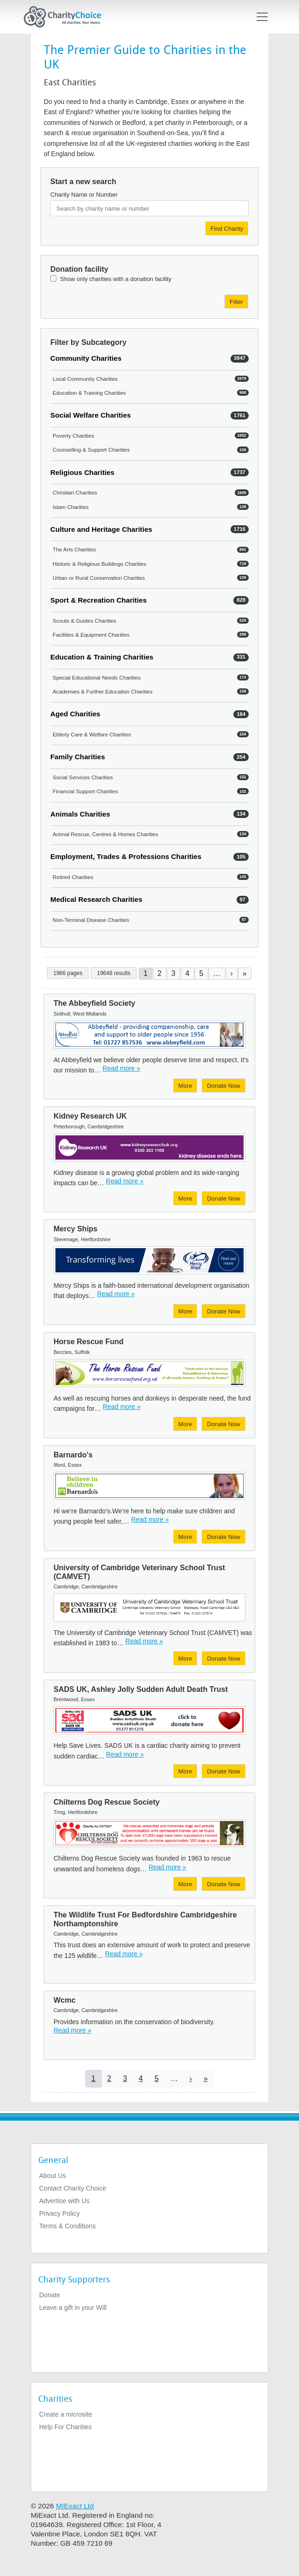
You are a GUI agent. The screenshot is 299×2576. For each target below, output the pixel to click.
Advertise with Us (64, 2201)
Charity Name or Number (84, 194)
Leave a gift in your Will (73, 2307)
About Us (52, 2175)
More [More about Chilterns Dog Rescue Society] (185, 1884)
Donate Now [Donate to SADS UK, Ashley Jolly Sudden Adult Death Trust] (223, 1771)
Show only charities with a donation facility (115, 278)
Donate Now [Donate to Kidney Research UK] (223, 1198)
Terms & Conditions (67, 2226)
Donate (49, 2295)
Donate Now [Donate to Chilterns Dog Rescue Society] (223, 1884)
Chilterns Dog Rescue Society (107, 1802)
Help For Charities (65, 2427)
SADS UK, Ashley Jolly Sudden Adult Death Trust (141, 1689)
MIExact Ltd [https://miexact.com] (75, 2506)
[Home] (66, 16)
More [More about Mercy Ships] (185, 1311)
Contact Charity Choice (72, 2188)
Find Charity (227, 228)
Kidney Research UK (90, 1116)
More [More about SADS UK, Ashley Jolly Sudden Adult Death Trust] (185, 1771)
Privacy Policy (59, 2213)
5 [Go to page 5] (201, 973)
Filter (236, 301)
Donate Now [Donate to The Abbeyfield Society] (223, 1085)
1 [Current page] (145, 973)
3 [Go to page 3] (173, 973)
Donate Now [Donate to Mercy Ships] (223, 1311)
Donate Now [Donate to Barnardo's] (223, 1536)
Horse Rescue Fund (88, 1342)
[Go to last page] (245, 973)
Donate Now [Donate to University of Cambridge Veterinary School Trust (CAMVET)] (223, 1658)
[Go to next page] (232, 973)
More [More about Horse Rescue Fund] (185, 1424)
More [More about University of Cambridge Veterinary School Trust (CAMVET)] (185, 1658)
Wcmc (64, 2000)
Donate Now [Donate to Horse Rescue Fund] (223, 1424)
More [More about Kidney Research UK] (185, 1198)
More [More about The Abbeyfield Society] (185, 1085)
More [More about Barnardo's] (185, 1536)
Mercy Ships (75, 1229)
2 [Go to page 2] (159, 973)
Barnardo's (73, 1455)
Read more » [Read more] (121, 1068)
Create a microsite (65, 2414)
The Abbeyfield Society (94, 1003)
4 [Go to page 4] (187, 973)
